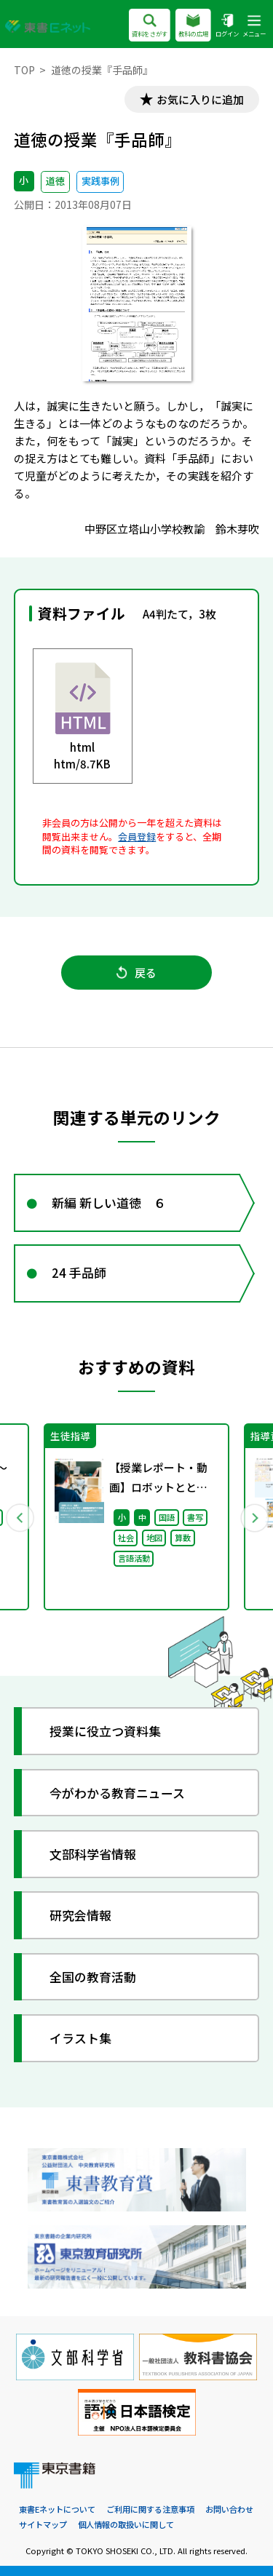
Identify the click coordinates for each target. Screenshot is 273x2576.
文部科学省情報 (93, 1854)
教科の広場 (193, 27)
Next (254, 1517)
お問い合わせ (229, 2509)
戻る (136, 972)
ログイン (227, 27)
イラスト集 (80, 2038)
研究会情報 (80, 1915)
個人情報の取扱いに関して (126, 2524)
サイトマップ (43, 2524)
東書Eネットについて (57, 2509)
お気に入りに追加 (200, 99)
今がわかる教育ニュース (117, 1793)
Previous (19, 1517)
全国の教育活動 (93, 1977)
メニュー (254, 27)
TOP (24, 70)
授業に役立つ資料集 (105, 1731)
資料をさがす (149, 27)
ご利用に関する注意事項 (150, 2509)
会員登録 (137, 836)
